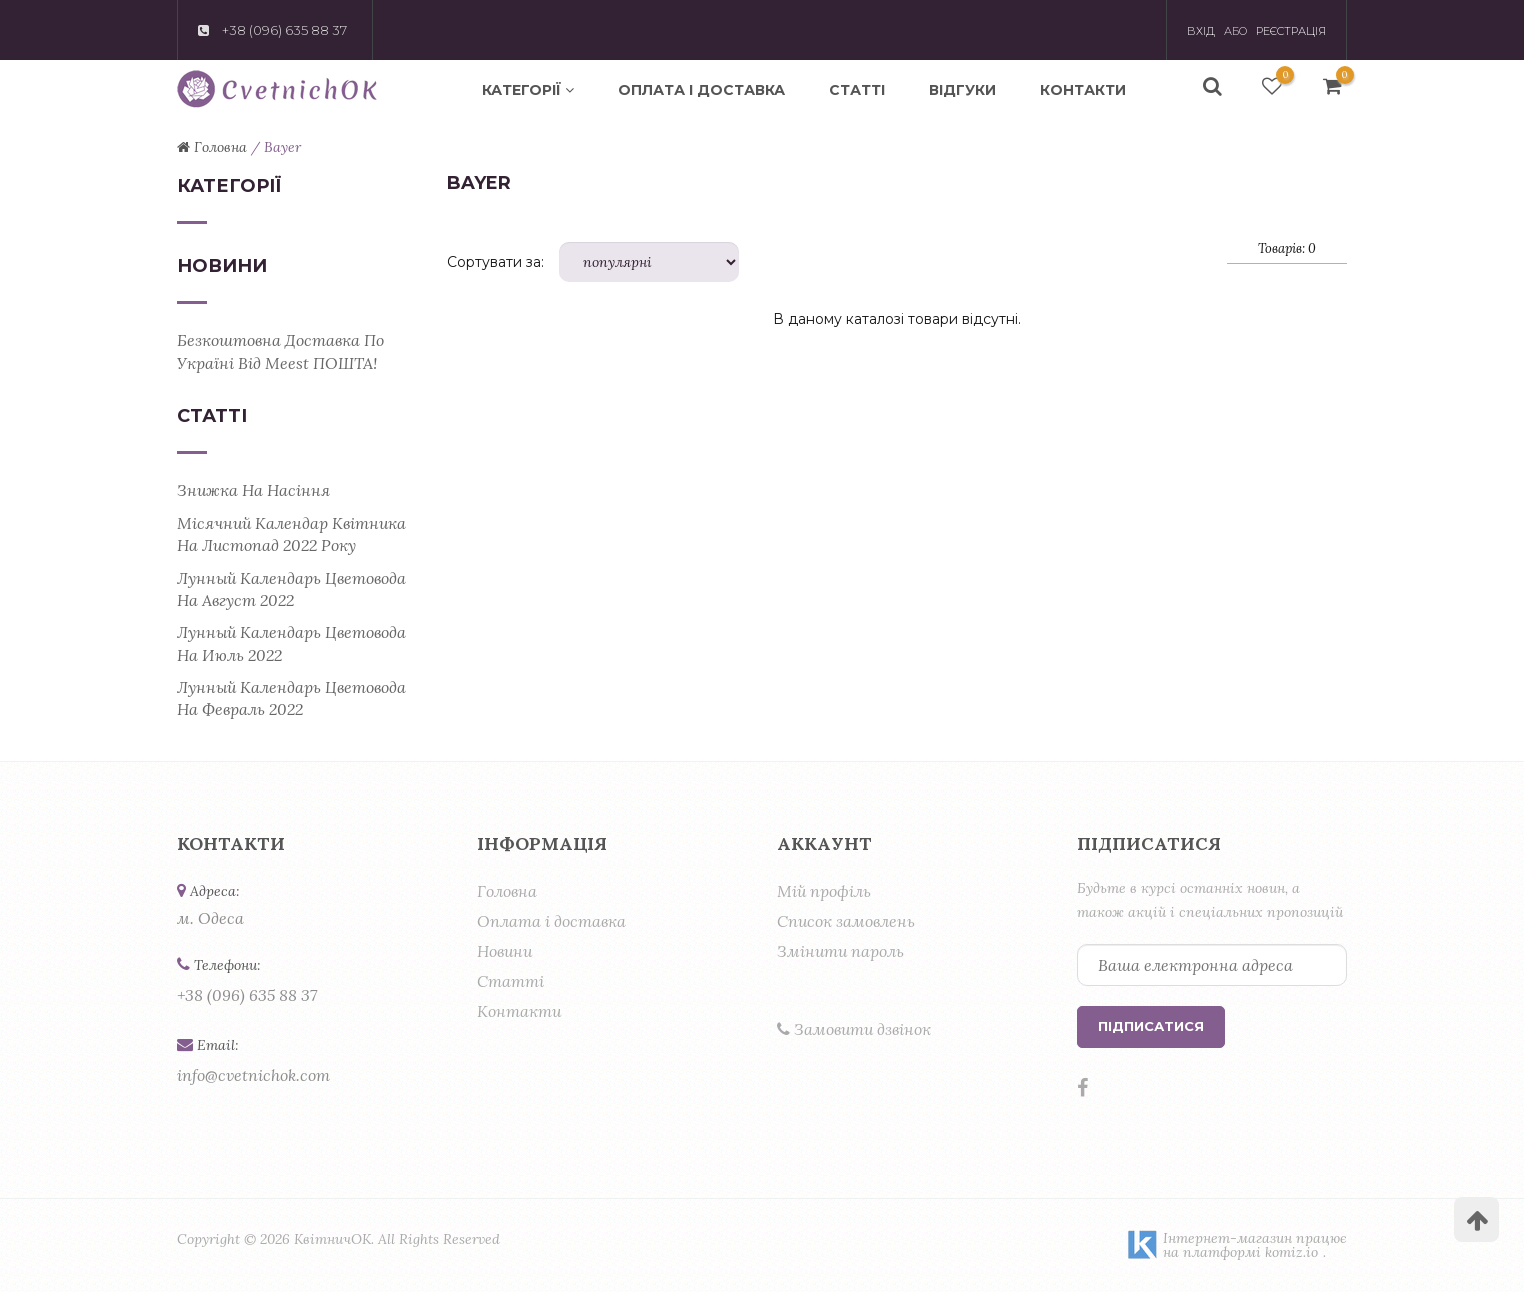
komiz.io (1291, 1252)
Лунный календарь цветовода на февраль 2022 (291, 698)
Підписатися (1151, 1026)
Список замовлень (846, 921)
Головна (507, 891)
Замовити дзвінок (854, 1029)
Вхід (1201, 31)
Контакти (1083, 90)
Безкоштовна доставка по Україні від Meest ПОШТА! (280, 351)
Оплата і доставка (701, 90)
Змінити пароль (840, 951)
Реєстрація (1291, 31)
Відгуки (962, 90)
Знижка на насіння (253, 490)
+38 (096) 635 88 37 (247, 995)
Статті (857, 90)
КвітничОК (332, 1239)
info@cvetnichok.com (253, 1075)
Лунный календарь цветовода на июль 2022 (291, 643)
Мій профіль (824, 891)
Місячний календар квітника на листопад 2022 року (291, 534)
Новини (504, 951)
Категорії (528, 90)
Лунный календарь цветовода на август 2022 (291, 589)
